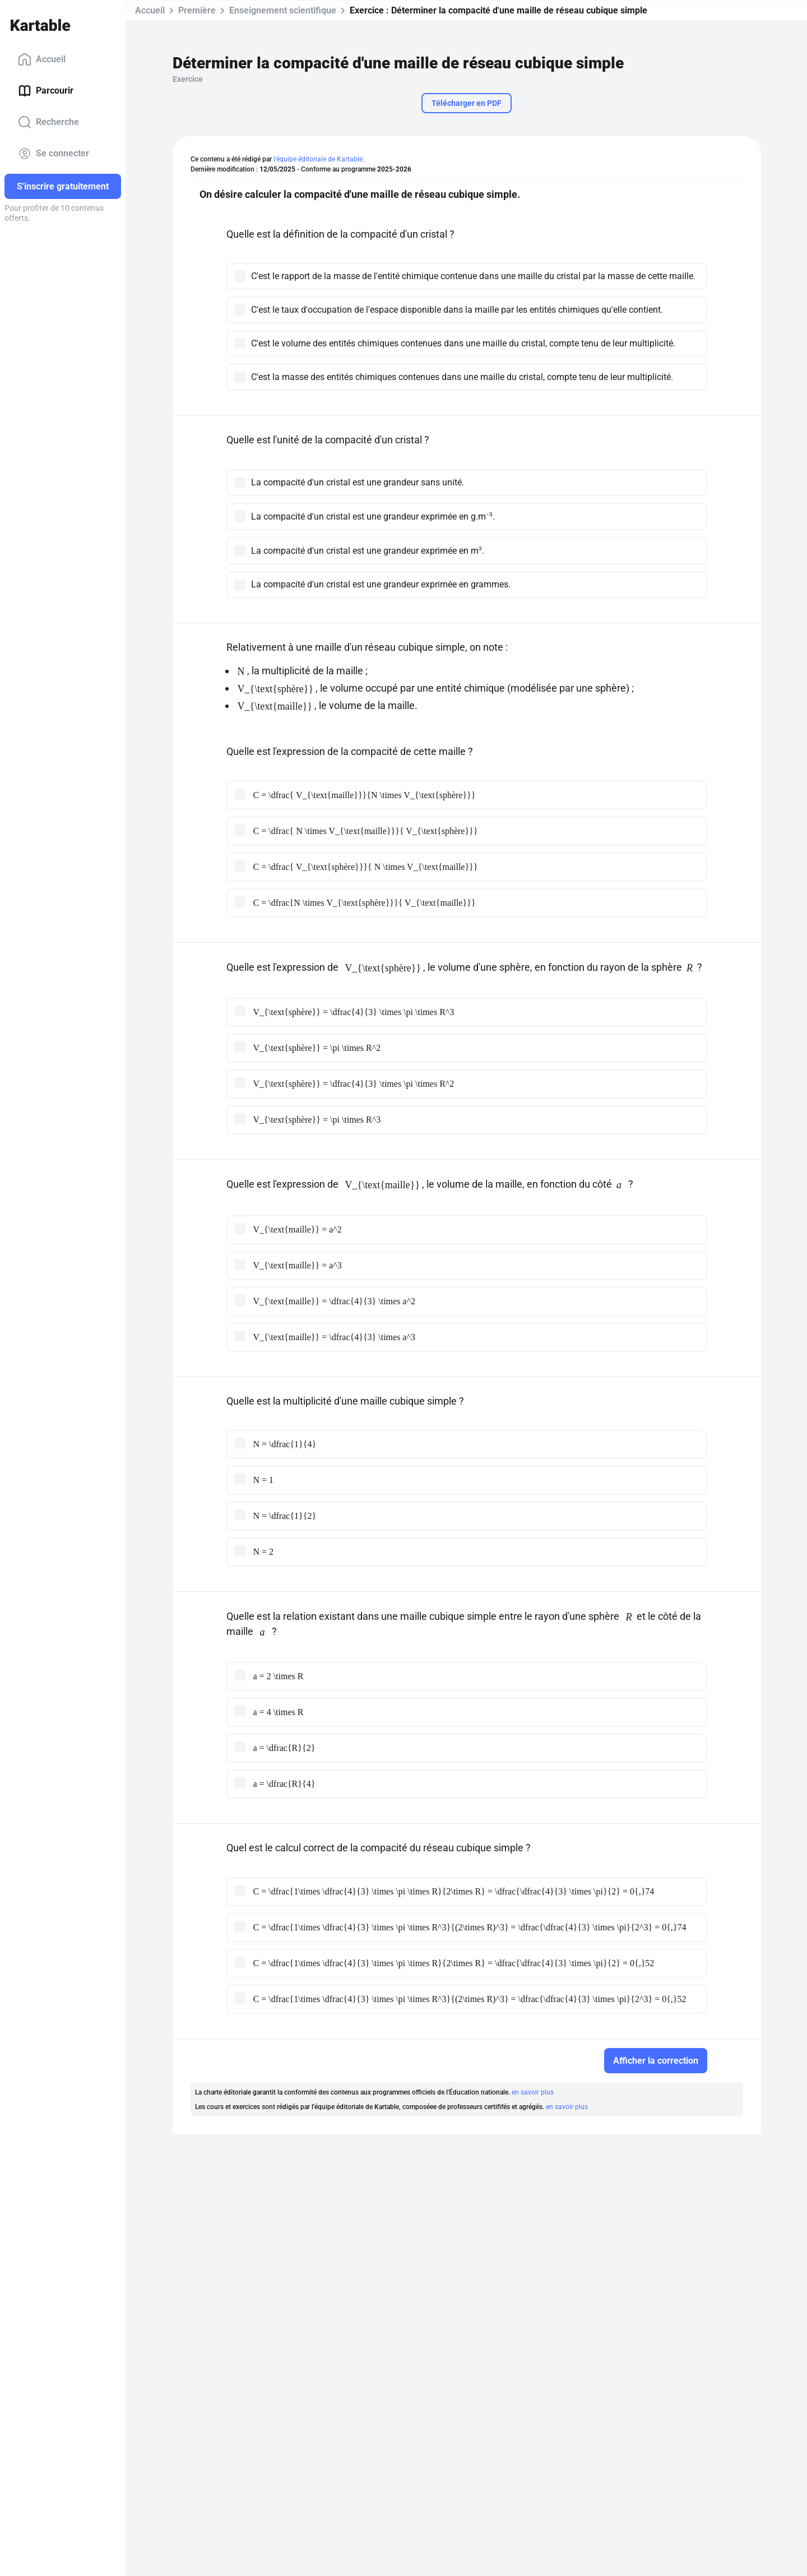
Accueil (42, 59)
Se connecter (53, 153)
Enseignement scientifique (282, 10)
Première (197, 10)
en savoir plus (533, 2092)
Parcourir (45, 91)
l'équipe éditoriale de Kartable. (318, 159)
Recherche (48, 122)
